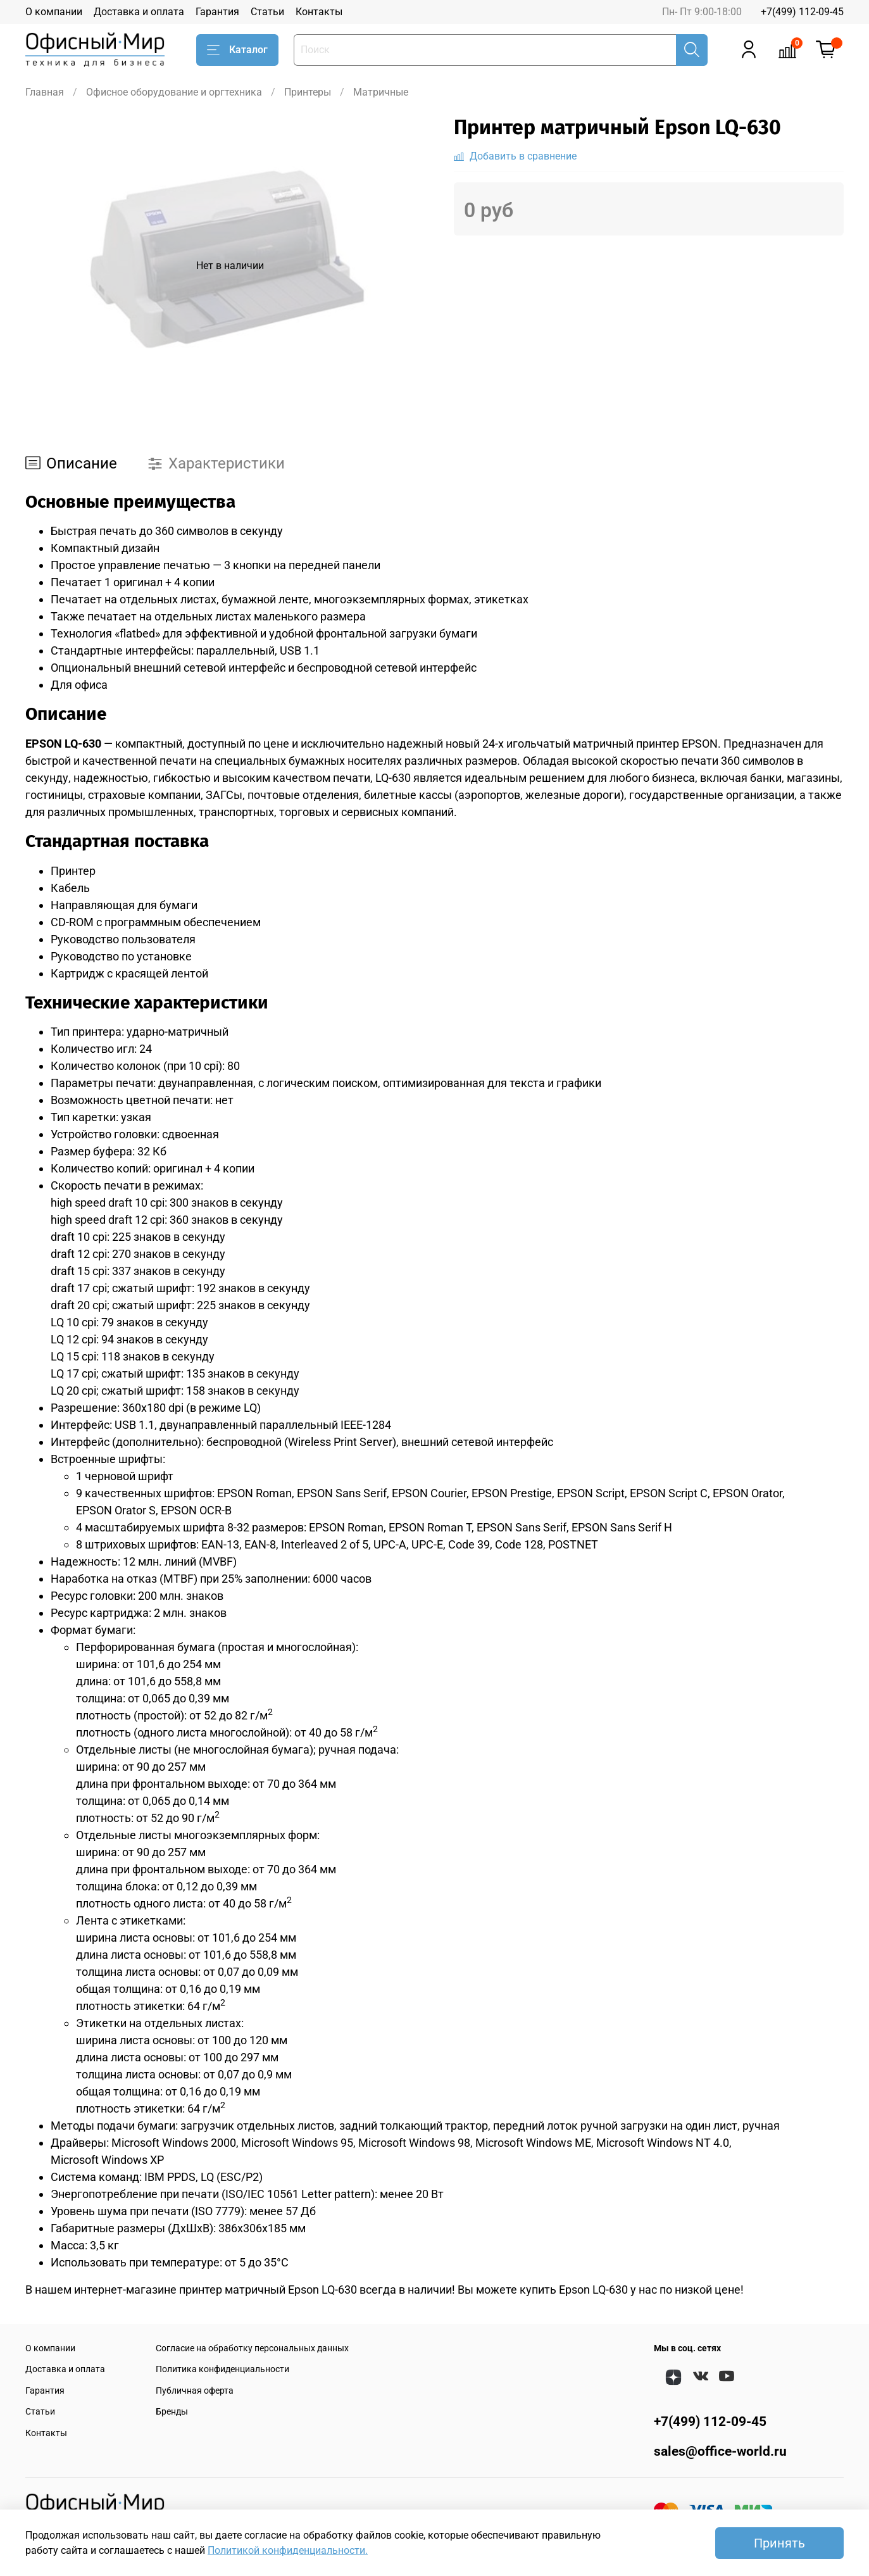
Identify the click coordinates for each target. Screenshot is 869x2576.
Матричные (380, 92)
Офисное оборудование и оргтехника (174, 92)
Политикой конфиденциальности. (288, 2550)
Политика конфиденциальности (222, 2369)
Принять (779, 2543)
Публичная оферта (195, 2390)
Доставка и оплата (139, 12)
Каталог (237, 50)
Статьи (267, 12)
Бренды (172, 2411)
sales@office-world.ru (720, 2451)
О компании (53, 12)
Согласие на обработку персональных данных (252, 2348)
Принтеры (307, 92)
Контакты (319, 12)
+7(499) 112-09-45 (802, 12)
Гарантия (217, 12)
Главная (44, 92)
